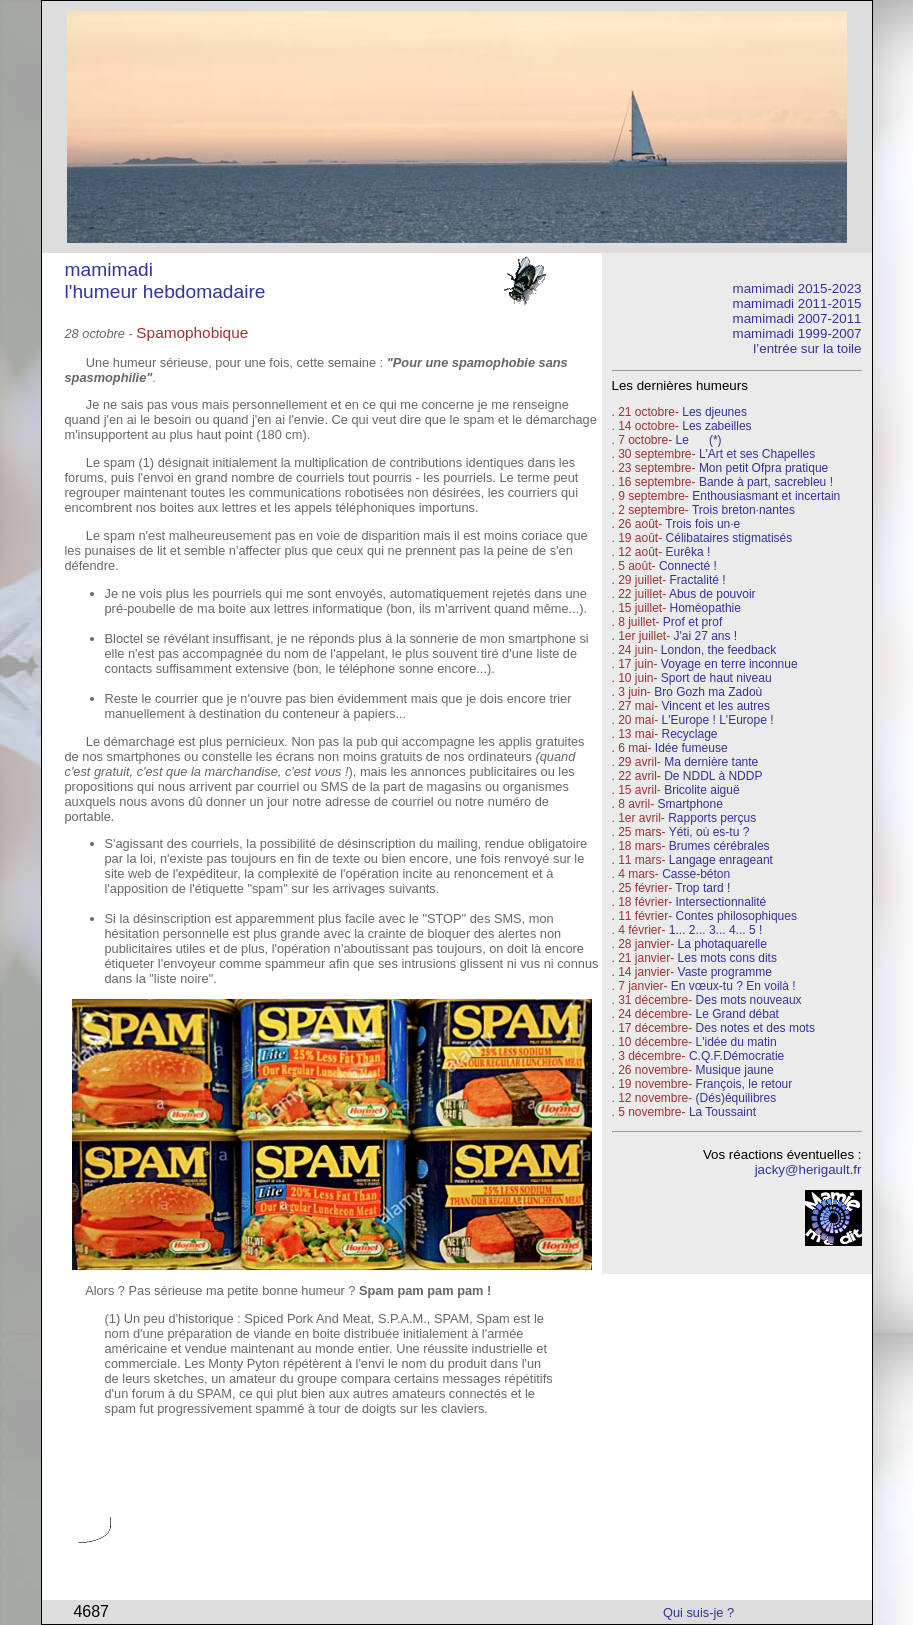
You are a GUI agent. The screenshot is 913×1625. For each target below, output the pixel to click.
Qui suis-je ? (698, 1612)
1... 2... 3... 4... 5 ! (715, 930)
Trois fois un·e (702, 524)
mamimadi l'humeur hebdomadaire (165, 280)
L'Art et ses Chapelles (757, 454)
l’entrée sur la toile (807, 348)
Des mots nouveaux (749, 1000)
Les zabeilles (716, 426)
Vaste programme (725, 972)
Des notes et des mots (755, 1028)
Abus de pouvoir (712, 594)
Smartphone (690, 804)
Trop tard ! (702, 888)
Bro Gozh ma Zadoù (708, 692)
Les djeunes (714, 412)
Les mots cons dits (727, 958)
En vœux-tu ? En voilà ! (733, 986)
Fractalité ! (695, 580)
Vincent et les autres (716, 706)
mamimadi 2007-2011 (797, 318)
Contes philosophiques (736, 916)
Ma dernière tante (711, 762)
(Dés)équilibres (736, 1098)
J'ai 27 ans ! (706, 636)
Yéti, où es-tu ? (709, 832)
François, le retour (744, 1084)
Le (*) (699, 440)
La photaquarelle (722, 944)
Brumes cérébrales (719, 846)
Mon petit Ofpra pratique (763, 468)
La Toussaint (722, 1112)
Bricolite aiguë (701, 790)
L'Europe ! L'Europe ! (718, 720)
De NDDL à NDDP (713, 776)
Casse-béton (696, 874)
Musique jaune (735, 1070)
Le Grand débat (737, 1014)
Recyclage (690, 734)
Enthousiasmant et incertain (766, 496)
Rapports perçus (712, 818)
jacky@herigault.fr (808, 1169)
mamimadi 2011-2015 (797, 303)
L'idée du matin (736, 1042)
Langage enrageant (721, 860)
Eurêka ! (688, 552)
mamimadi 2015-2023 (797, 288)
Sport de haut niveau (716, 678)
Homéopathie (705, 608)
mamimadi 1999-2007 (797, 333)
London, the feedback (718, 650)
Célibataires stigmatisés (729, 538)
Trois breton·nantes (743, 510)
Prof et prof (692, 622)
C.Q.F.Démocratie (736, 1056)
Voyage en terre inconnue (729, 664)
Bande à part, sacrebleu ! (766, 482)
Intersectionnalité (721, 902)
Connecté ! (688, 566)
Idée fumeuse (691, 748)
